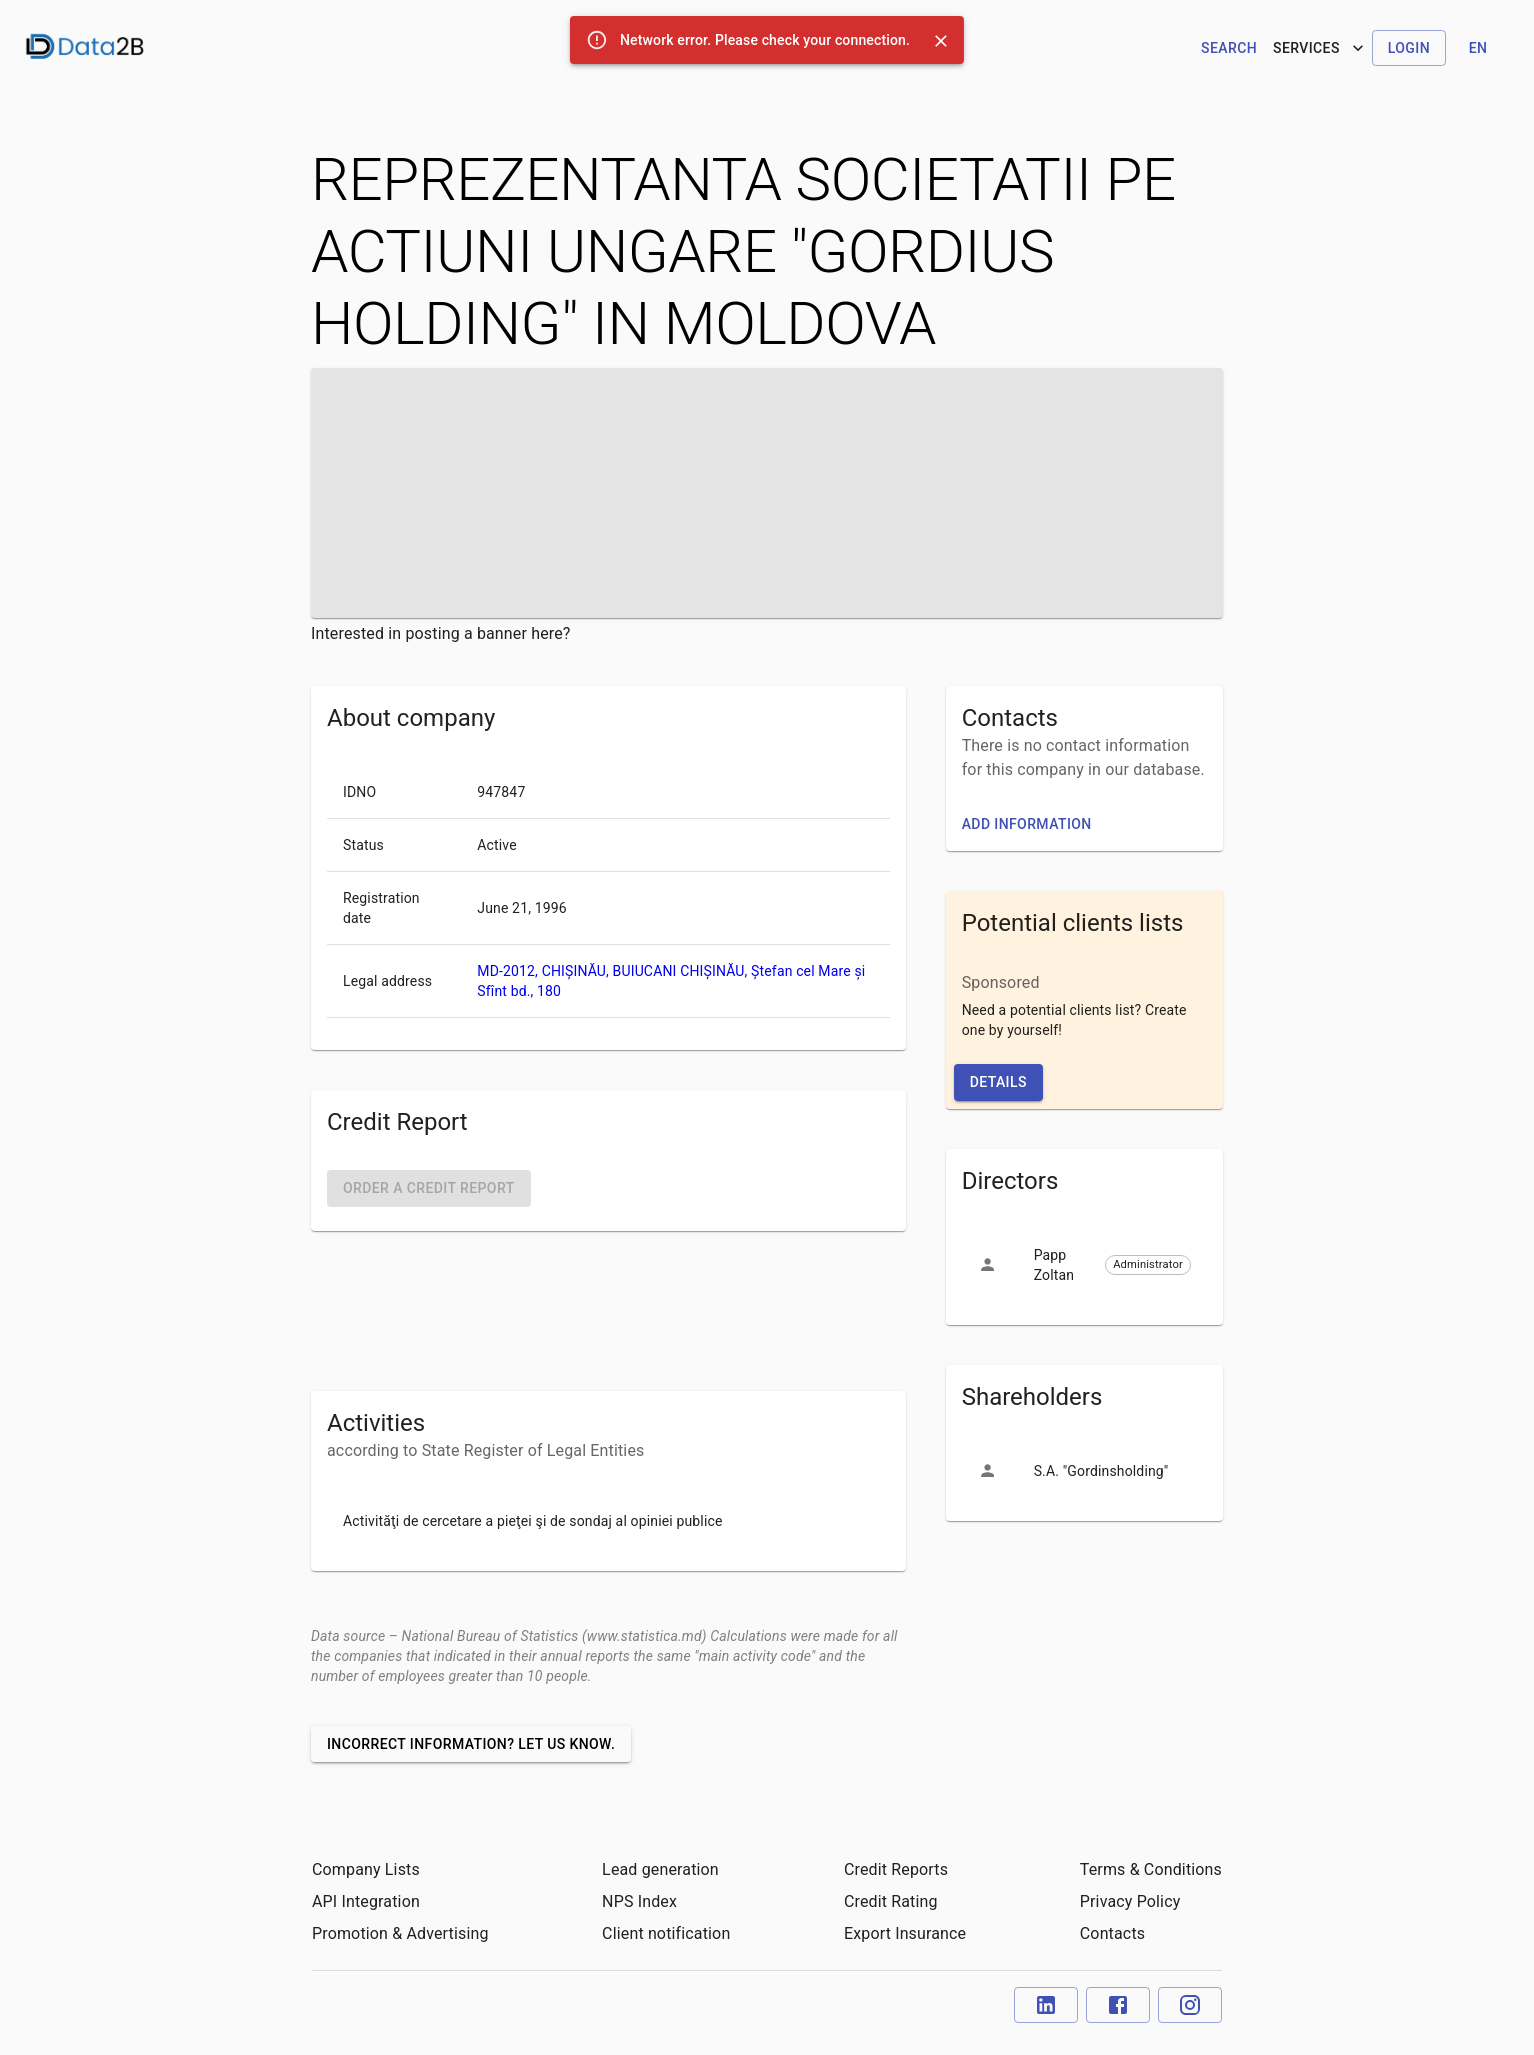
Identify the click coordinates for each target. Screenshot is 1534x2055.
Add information (1027, 824)
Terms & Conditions (1151, 1869)
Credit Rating (891, 1901)
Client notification (666, 1933)
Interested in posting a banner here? (441, 633)
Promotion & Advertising (400, 1933)
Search (1229, 48)
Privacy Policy (1130, 1901)
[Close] (941, 41)
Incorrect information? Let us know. (471, 1744)
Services (1320, 48)
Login (1409, 48)
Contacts (1112, 1933)
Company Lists (366, 1869)
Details (998, 1082)
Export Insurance (905, 1933)
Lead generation (660, 1869)
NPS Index (639, 1901)
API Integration (366, 1901)
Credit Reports (896, 1869)
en (1478, 48)
